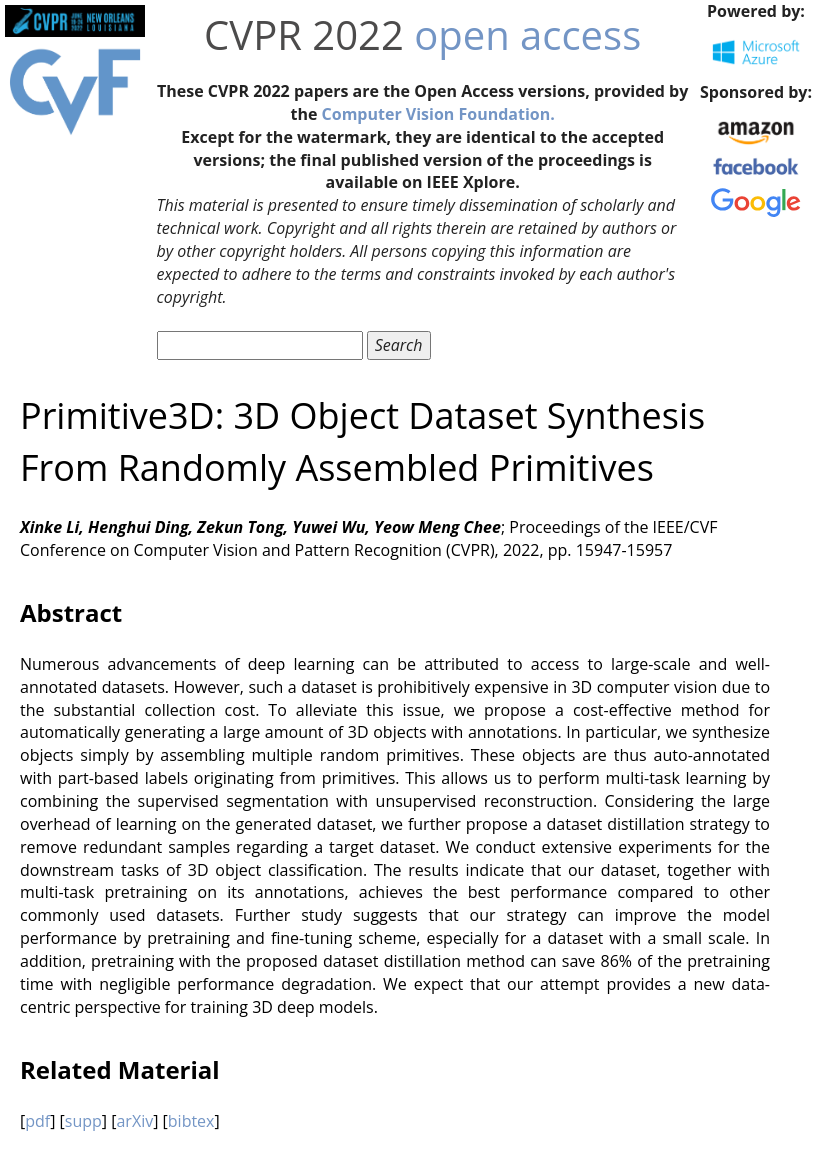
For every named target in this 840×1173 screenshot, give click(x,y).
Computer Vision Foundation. (438, 114)
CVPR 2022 (304, 34)
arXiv (134, 1121)
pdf (37, 1121)
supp (83, 1121)
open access (527, 34)
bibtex (191, 1121)
